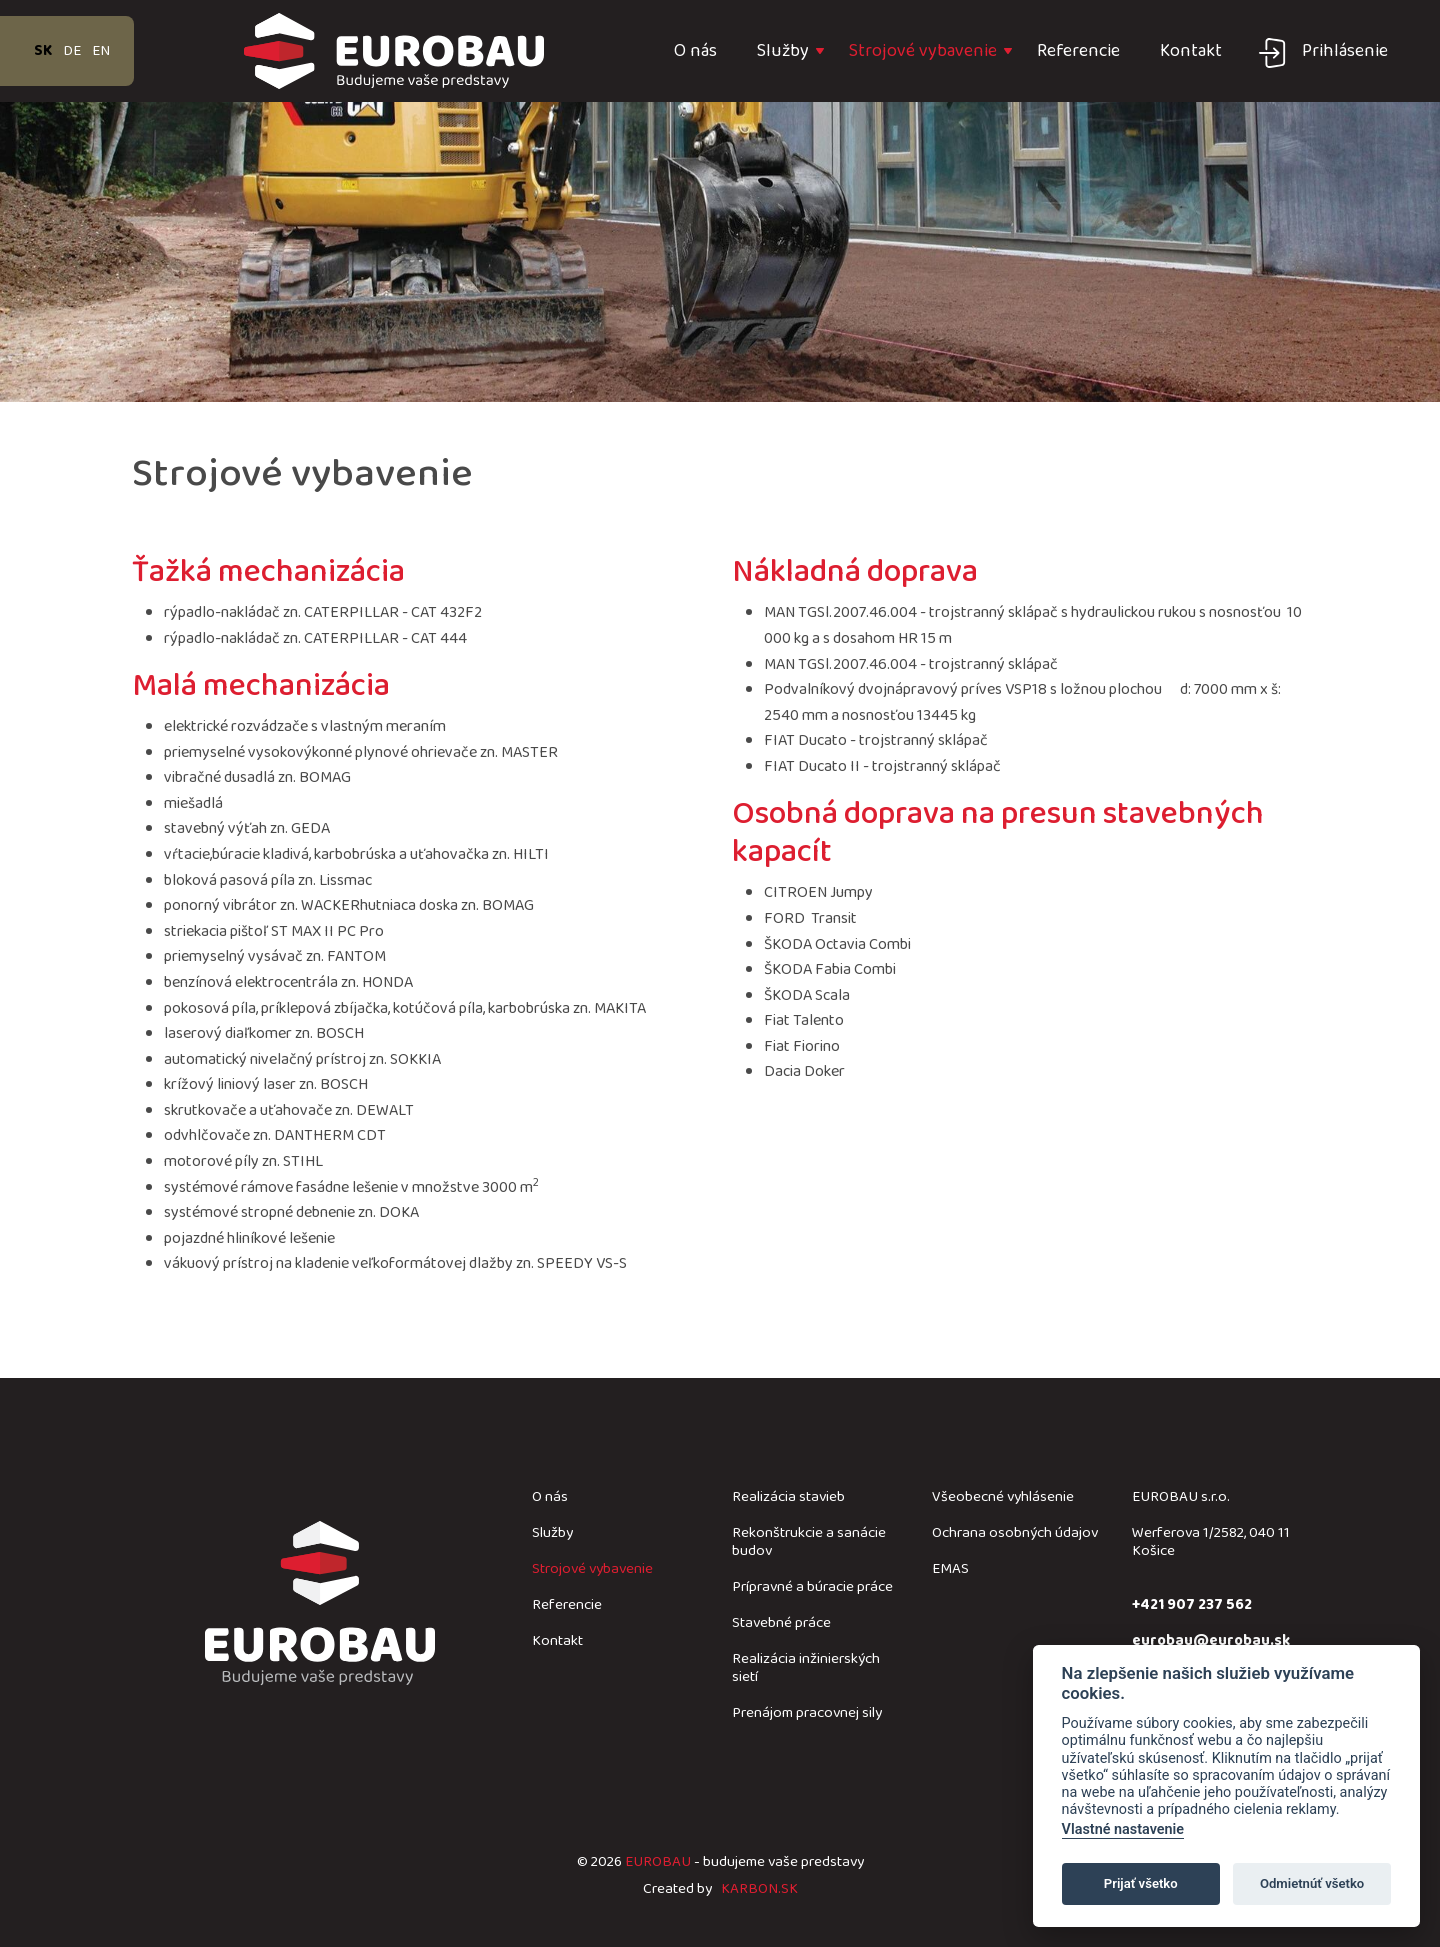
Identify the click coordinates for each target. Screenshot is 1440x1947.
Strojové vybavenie (923, 51)
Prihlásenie (1345, 51)
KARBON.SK (759, 1889)
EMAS (950, 1569)
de (72, 51)
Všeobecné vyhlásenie (1003, 1497)
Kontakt (1191, 51)
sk (43, 51)
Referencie (1078, 51)
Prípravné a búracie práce (812, 1587)
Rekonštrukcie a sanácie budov (809, 1542)
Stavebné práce (781, 1623)
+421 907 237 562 (1192, 1605)
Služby (783, 51)
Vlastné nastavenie (1123, 1829)
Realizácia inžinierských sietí (806, 1668)
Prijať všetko (1141, 1883)
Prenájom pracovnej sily (807, 1713)
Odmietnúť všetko (1312, 1883)
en (101, 51)
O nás (695, 51)
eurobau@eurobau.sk (1211, 1641)
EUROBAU (658, 1862)
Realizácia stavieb (788, 1497)
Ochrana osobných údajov (1015, 1533)
